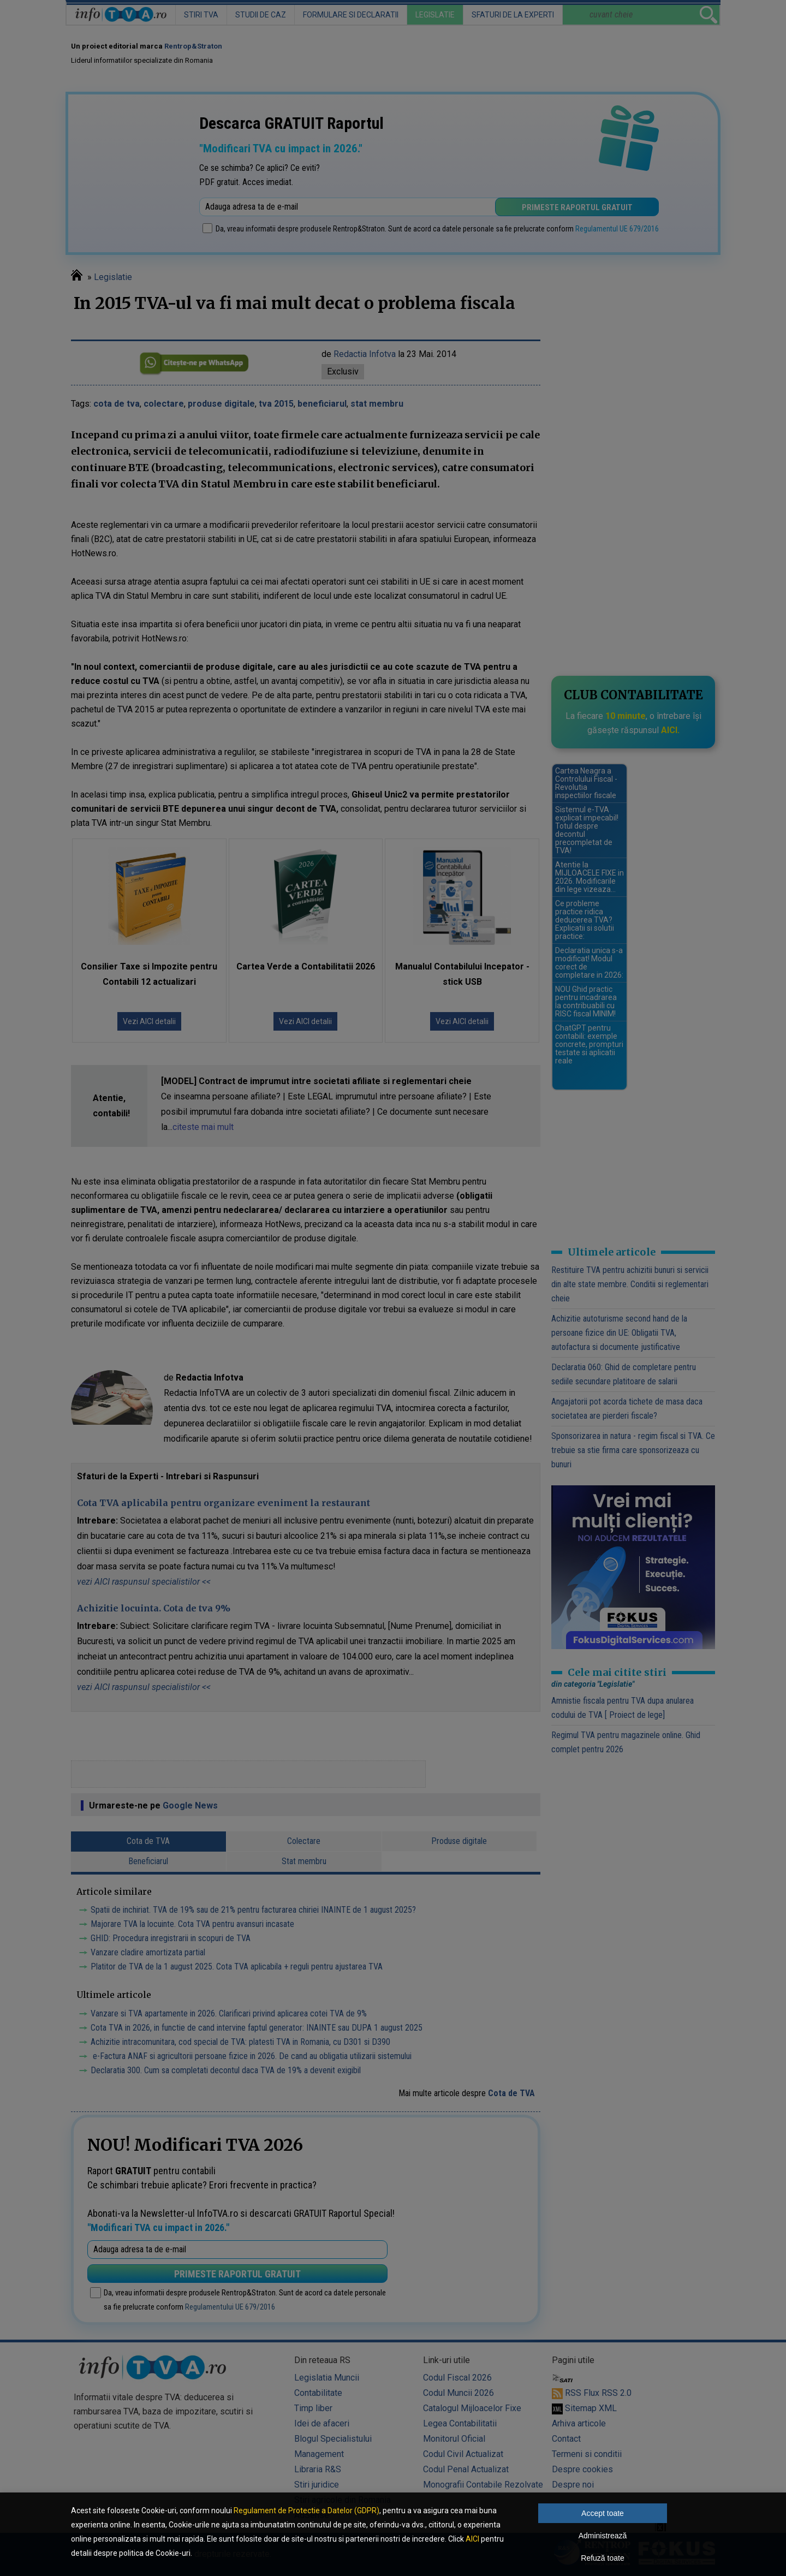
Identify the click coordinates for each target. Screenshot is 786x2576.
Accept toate (602, 2513)
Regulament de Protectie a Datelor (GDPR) (306, 2510)
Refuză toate (602, 2558)
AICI (472, 2539)
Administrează (603, 2535)
